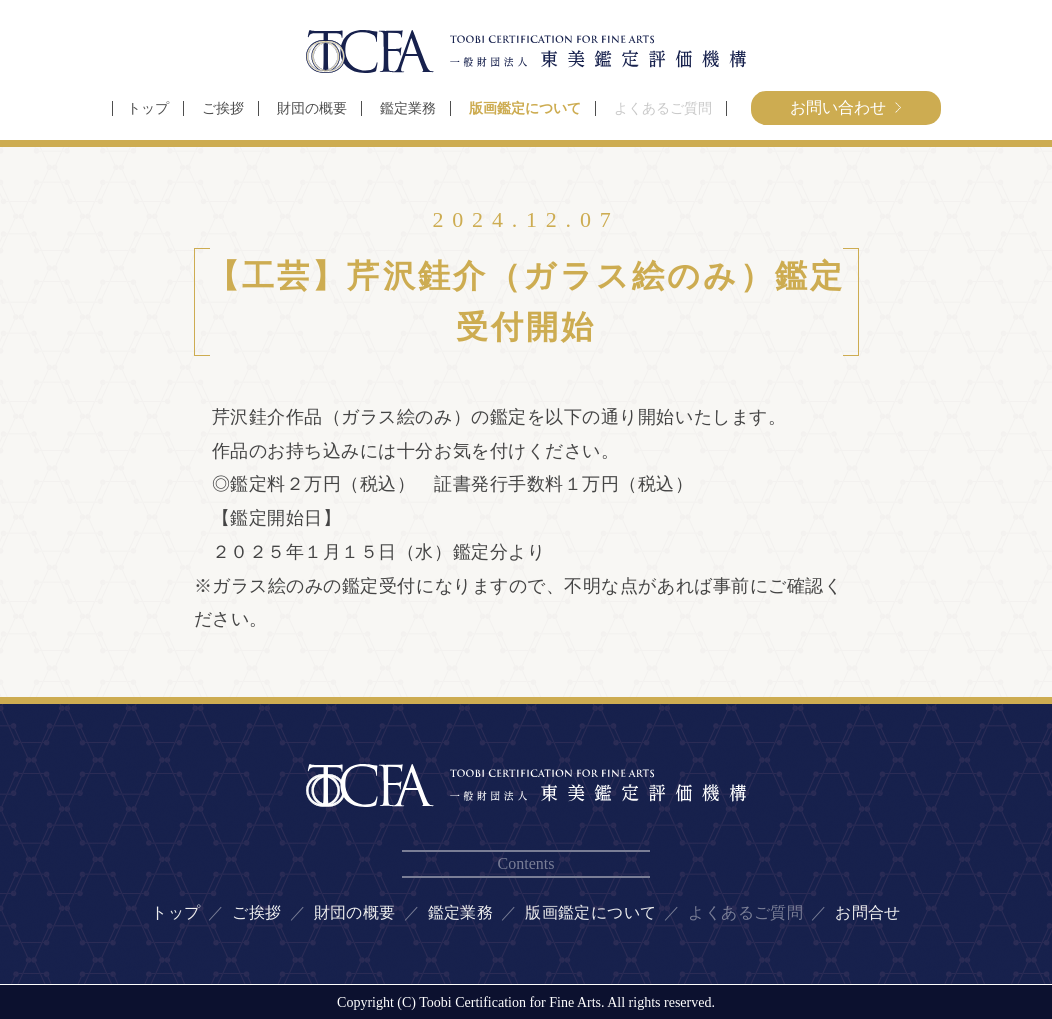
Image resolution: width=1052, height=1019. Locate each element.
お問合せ (868, 912)
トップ (148, 108)
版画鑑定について (525, 108)
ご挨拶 (223, 108)
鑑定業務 (408, 108)
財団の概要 (312, 108)
